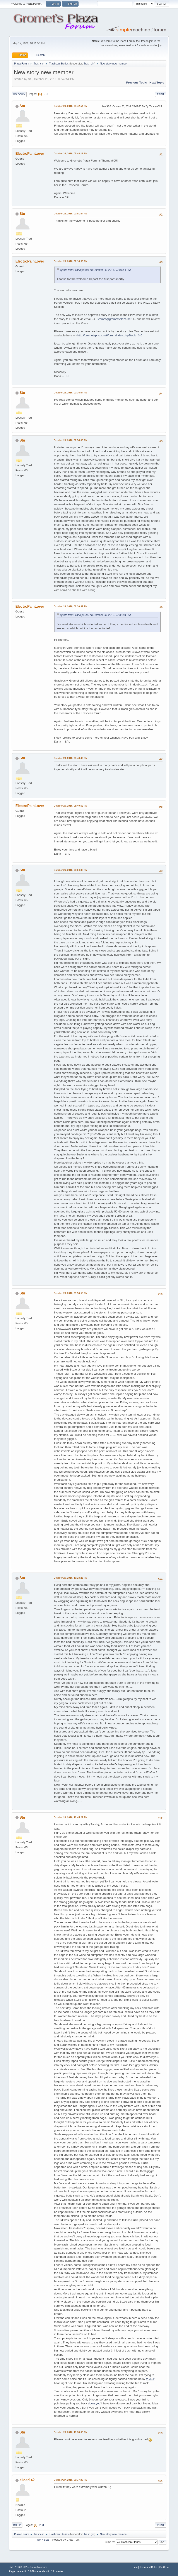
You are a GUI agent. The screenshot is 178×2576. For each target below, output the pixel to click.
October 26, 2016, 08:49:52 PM (70, 805)
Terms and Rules (148, 2567)
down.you (94, 2403)
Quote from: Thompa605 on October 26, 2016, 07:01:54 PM (95, 269)
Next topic (156, 82)
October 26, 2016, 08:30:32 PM (70, 606)
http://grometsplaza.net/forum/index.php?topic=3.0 (109, 335)
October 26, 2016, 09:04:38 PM (70, 870)
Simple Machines (38, 2567)
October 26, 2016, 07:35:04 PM (70, 392)
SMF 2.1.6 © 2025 (18, 2567)
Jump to (109, 2542)
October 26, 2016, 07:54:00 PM (70, 440)
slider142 (26, 2480)
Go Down (19, 94)
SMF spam (44, 2539)
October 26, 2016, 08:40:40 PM (70, 758)
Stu (22, 106)
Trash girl (89, 63)
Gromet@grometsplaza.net (113, 319)
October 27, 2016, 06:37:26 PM (70, 2480)
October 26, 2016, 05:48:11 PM (70, 153)
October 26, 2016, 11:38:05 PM (70, 2432)
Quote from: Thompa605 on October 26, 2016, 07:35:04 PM (95, 615)
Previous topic (136, 82)
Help (135, 2567)
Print (160, 94)
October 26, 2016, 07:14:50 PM (70, 261)
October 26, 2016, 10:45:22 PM (70, 1817)
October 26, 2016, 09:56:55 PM (70, 1293)
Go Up (17, 2525)
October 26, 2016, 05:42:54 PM (70, 106)
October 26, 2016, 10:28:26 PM (70, 1577)
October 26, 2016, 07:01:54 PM (70, 213)
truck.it (150, 2379)
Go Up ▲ (164, 2567)
